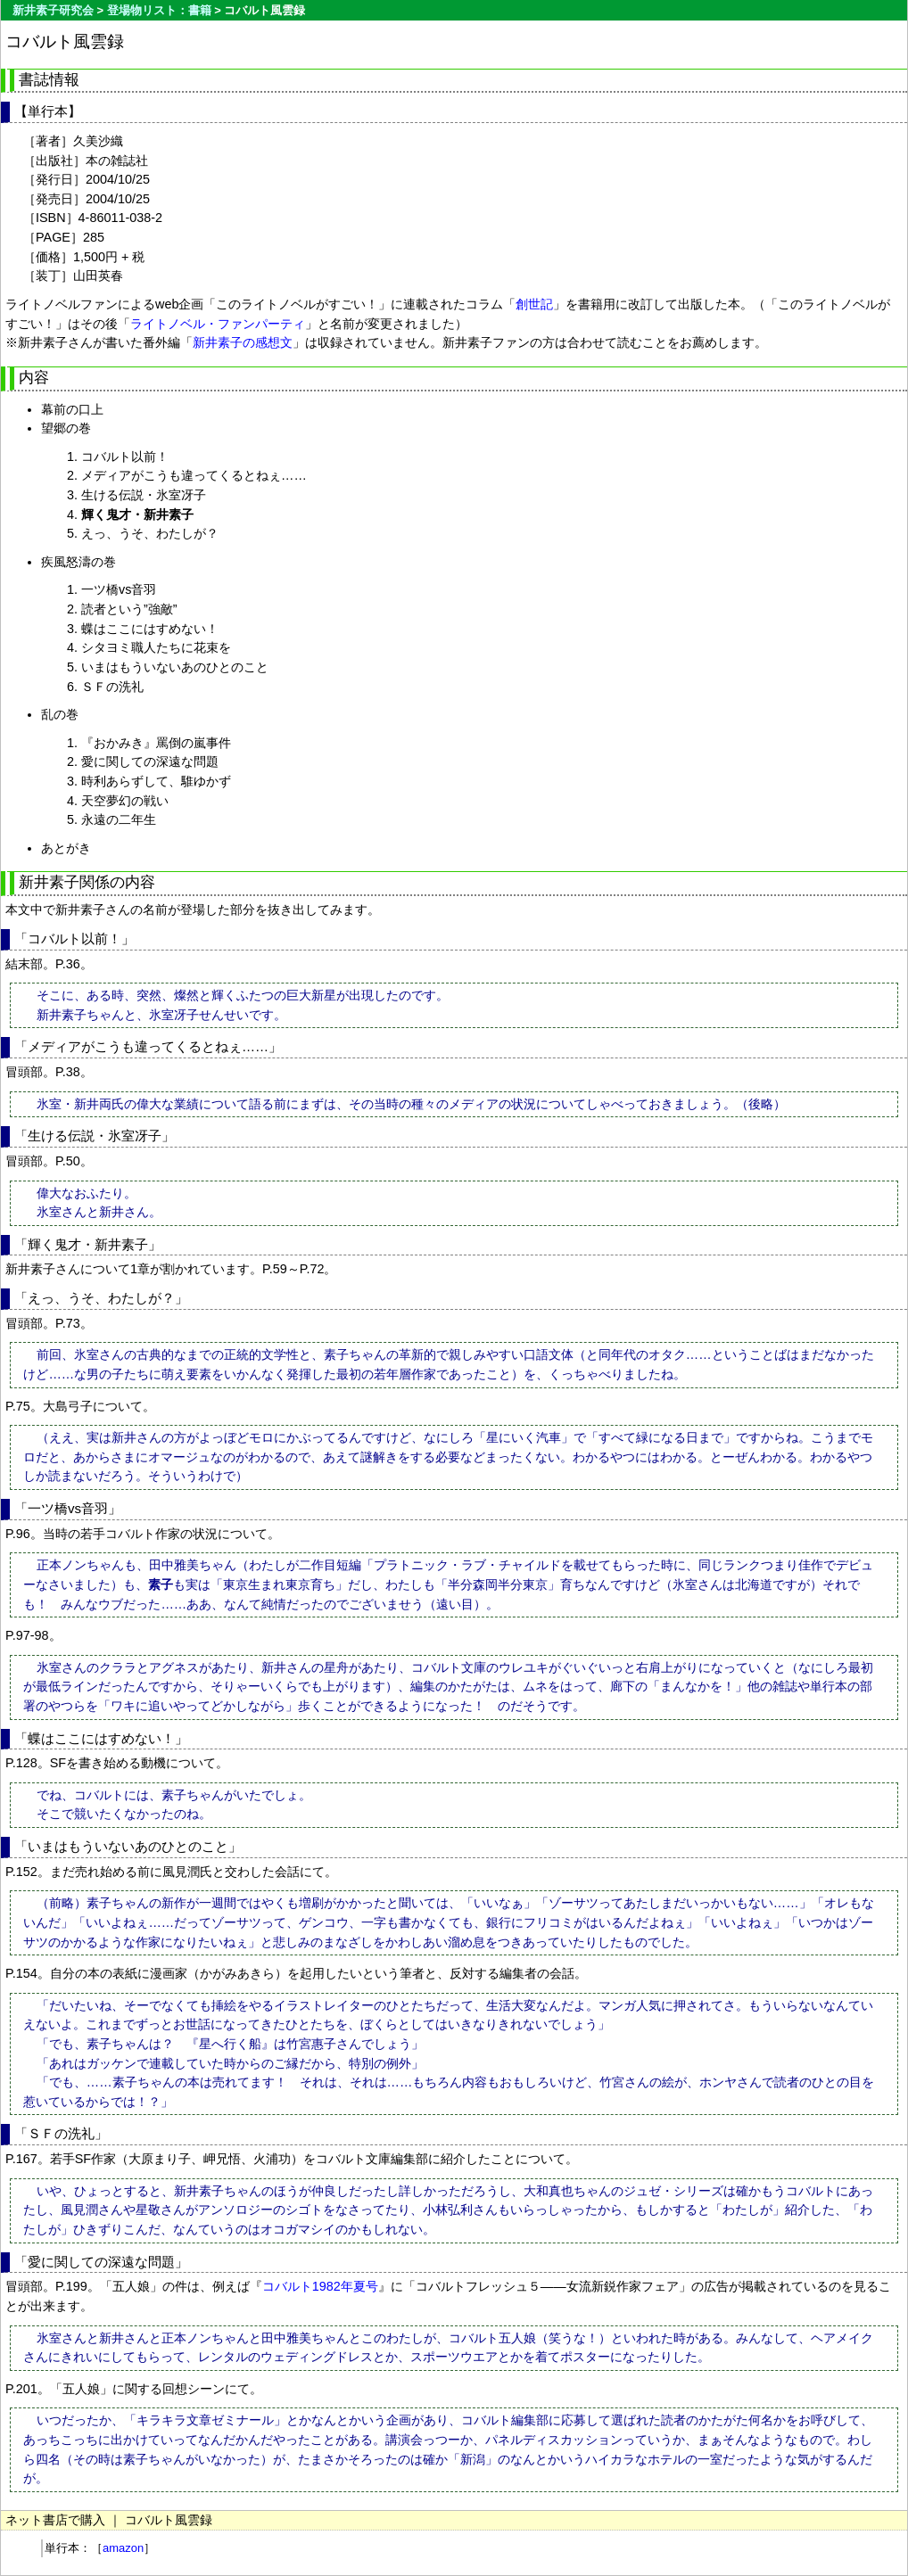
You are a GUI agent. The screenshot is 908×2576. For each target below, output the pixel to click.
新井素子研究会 (53, 10)
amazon (123, 2548)
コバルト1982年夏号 (320, 2286)
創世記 (534, 304)
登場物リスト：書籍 (159, 10)
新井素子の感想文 (243, 342)
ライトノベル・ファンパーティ (217, 324)
